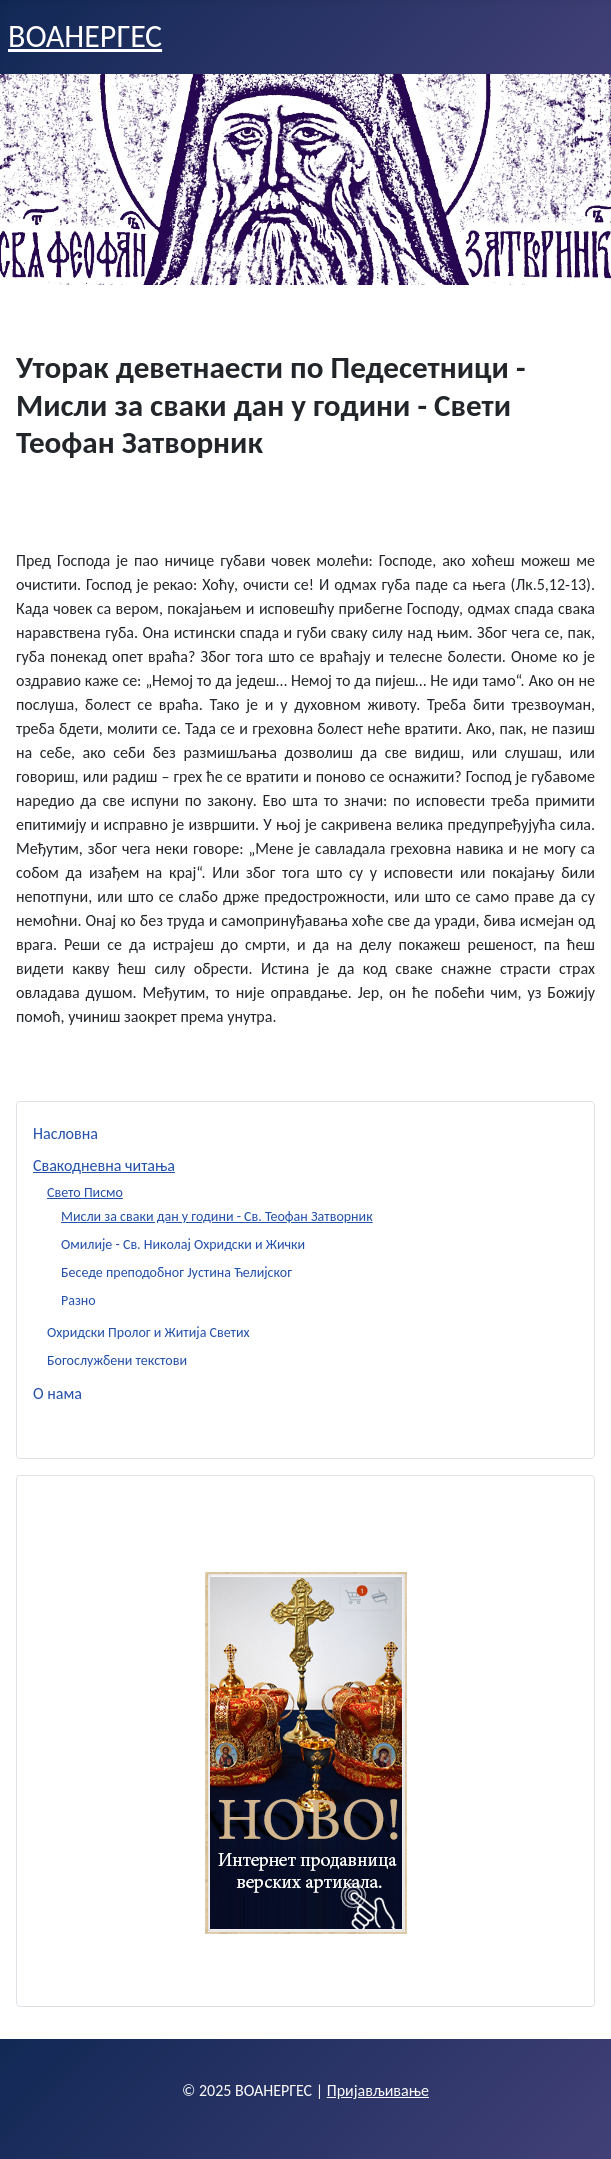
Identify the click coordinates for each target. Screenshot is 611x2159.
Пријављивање (378, 2090)
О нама (57, 1393)
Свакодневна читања (104, 1165)
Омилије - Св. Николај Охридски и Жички (183, 1244)
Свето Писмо (85, 1192)
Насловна (65, 1133)
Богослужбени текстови (117, 1360)
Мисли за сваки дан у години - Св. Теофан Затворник (217, 1216)
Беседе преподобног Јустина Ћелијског (176, 1272)
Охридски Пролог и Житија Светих (148, 1332)
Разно (78, 1300)
